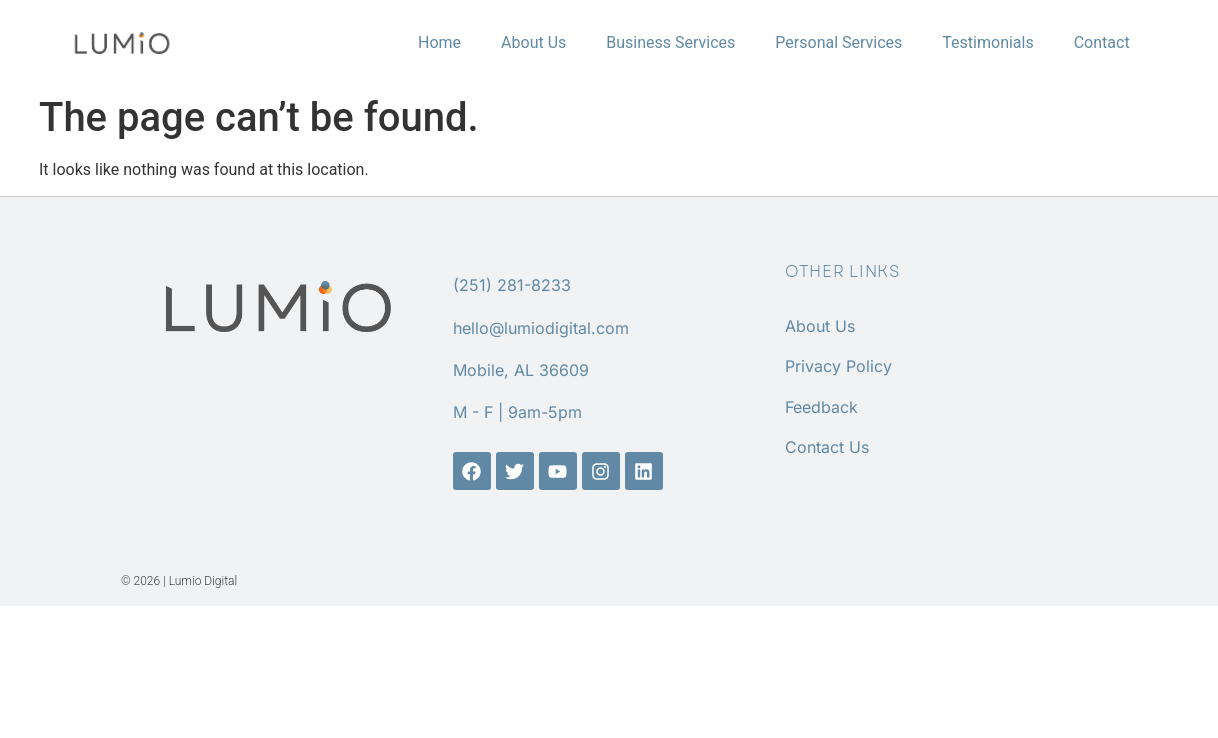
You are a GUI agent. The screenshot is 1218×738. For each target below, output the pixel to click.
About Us (533, 42)
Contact (1102, 42)
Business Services (670, 42)
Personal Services (838, 42)
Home (439, 42)
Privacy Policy (838, 366)
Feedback (821, 407)
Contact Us (827, 447)
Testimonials (987, 42)
